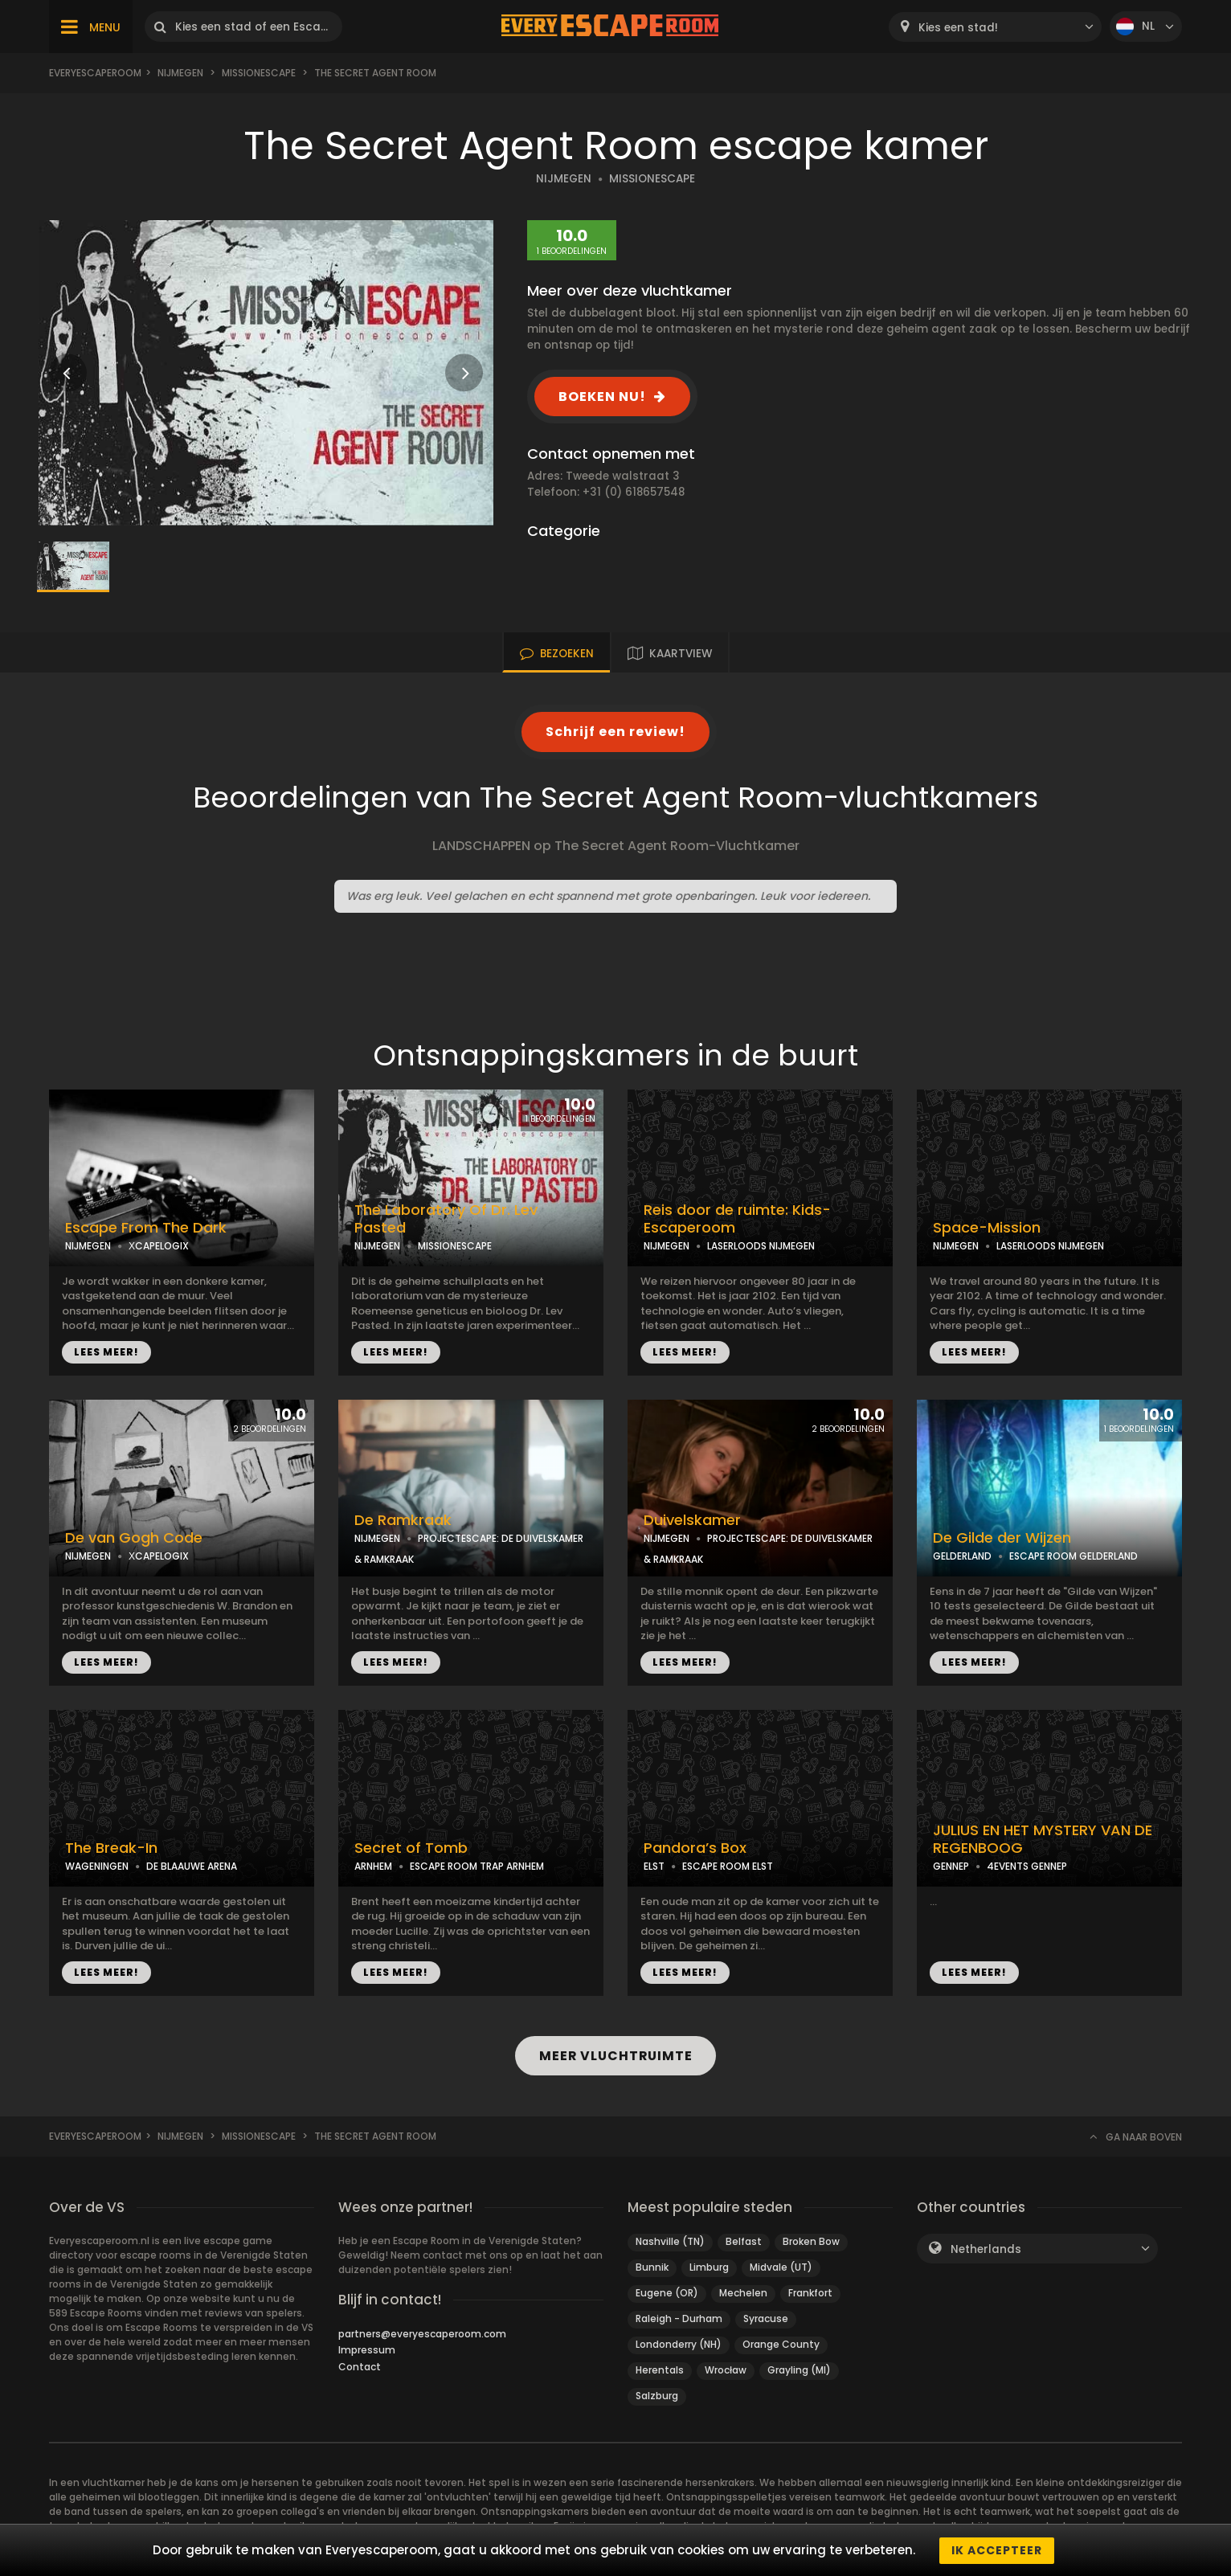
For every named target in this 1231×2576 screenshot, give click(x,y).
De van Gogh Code (133, 1538)
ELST (654, 1866)
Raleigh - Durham (679, 2318)
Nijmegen (180, 73)
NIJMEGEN (563, 178)
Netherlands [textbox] (986, 2249)
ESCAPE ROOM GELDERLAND (1073, 1556)
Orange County (781, 2344)
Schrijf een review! (615, 731)
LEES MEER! (106, 1352)
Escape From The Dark (146, 1228)
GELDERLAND (962, 1556)
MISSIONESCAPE (652, 178)
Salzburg (657, 2395)
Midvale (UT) (781, 2267)
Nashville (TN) (670, 2241)
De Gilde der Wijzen (1002, 1538)
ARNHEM (373, 1866)
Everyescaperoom (95, 73)
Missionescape (259, 73)
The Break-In (111, 1848)
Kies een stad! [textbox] (958, 27)
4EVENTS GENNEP (1027, 1866)
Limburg (709, 2267)
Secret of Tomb (411, 1848)
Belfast (744, 2241)
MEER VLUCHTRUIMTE (616, 2055)
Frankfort (810, 2293)
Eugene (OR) (667, 2293)
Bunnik (652, 2267)
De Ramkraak (403, 1520)
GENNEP (951, 1866)
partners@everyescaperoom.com (422, 2334)
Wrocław (725, 2370)
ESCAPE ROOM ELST (727, 1866)
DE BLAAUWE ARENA (191, 1866)
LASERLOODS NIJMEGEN (761, 1246)
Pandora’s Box (695, 1848)
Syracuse (765, 2318)
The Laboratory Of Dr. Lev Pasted (446, 1219)
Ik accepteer (996, 2550)
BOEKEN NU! (602, 396)
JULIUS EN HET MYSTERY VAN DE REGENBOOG (1042, 1840)
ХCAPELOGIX (159, 1246)
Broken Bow (811, 2241)
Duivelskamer (692, 1520)
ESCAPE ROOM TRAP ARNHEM (477, 1866)
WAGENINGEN (97, 1866)
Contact (359, 2367)
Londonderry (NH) (679, 2344)
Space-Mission (987, 1228)
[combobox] (995, 27)
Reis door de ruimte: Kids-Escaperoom (737, 1219)
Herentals (660, 2370)
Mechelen (743, 2293)
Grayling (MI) (799, 2370)
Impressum (366, 2350)
